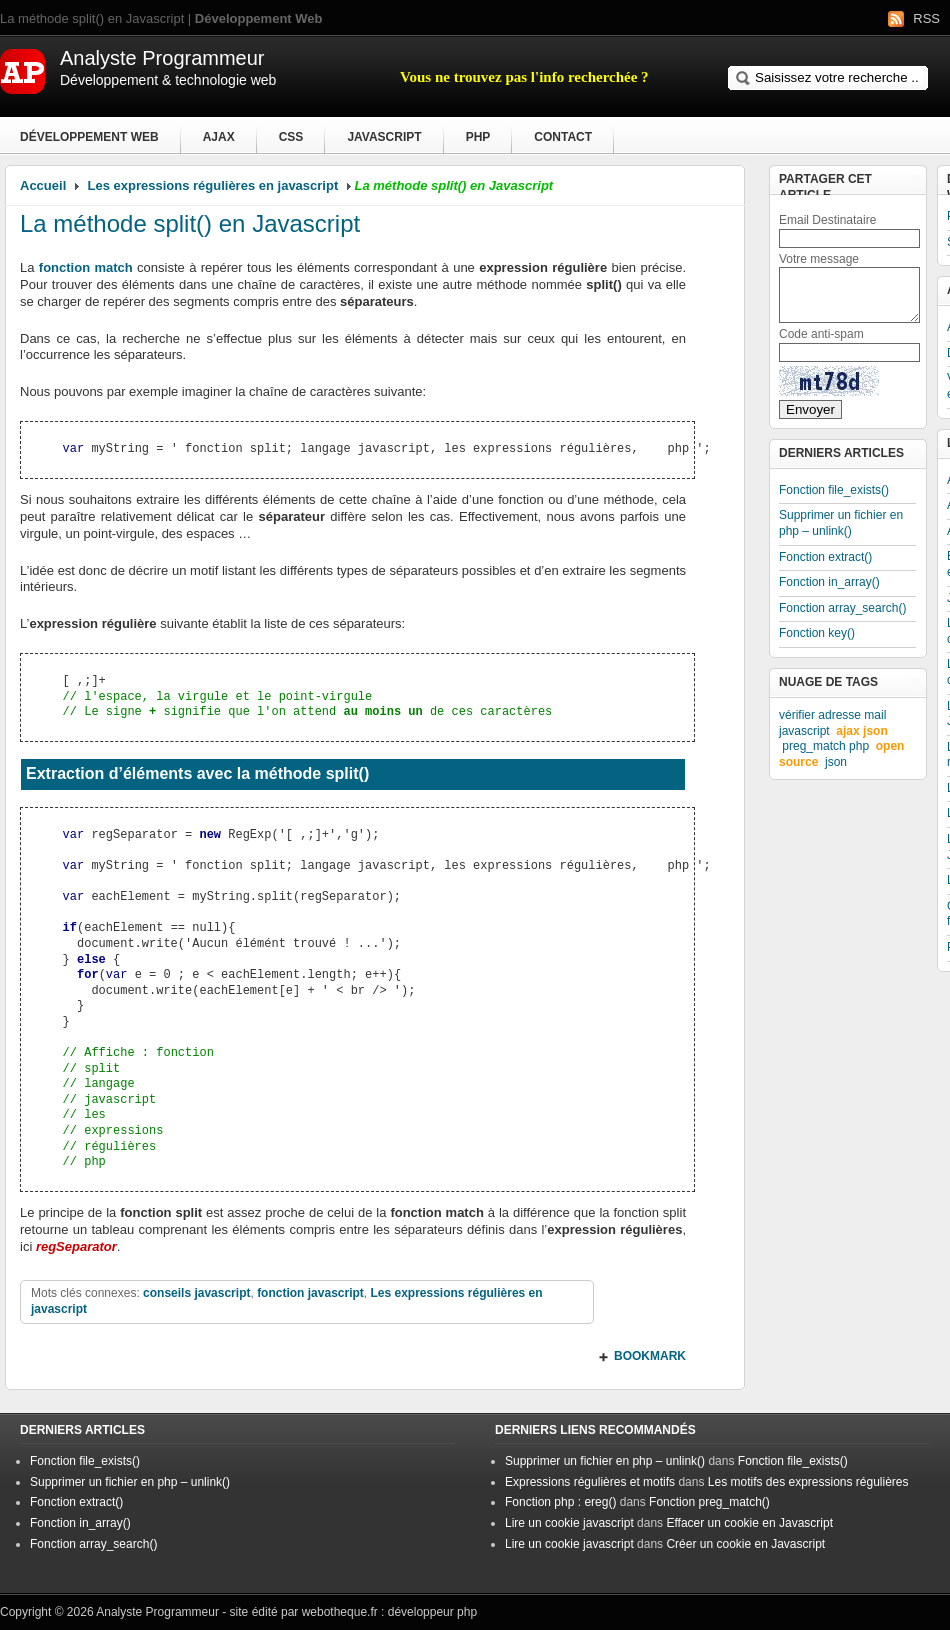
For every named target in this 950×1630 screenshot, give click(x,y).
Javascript (384, 137)
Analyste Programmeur (157, 1612)
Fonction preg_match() (709, 1502)
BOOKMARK (650, 1356)
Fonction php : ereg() (560, 1502)
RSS (926, 18)
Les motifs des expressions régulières (808, 1482)
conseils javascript (196, 1293)
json (836, 762)
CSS (291, 137)
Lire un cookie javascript (569, 1523)
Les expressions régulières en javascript (213, 185)
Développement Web (89, 137)
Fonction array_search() (842, 608)
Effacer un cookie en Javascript (749, 1523)
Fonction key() (817, 633)
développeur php (432, 1612)
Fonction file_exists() (834, 490)
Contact (563, 137)
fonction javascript (310, 1293)
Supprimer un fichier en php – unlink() (841, 523)
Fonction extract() (825, 557)
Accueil (43, 185)
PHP (478, 137)
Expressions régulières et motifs (590, 1482)
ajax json (861, 731)
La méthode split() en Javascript (190, 223)
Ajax (219, 137)
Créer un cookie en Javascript (745, 1544)
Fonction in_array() (829, 582)
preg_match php (825, 746)
